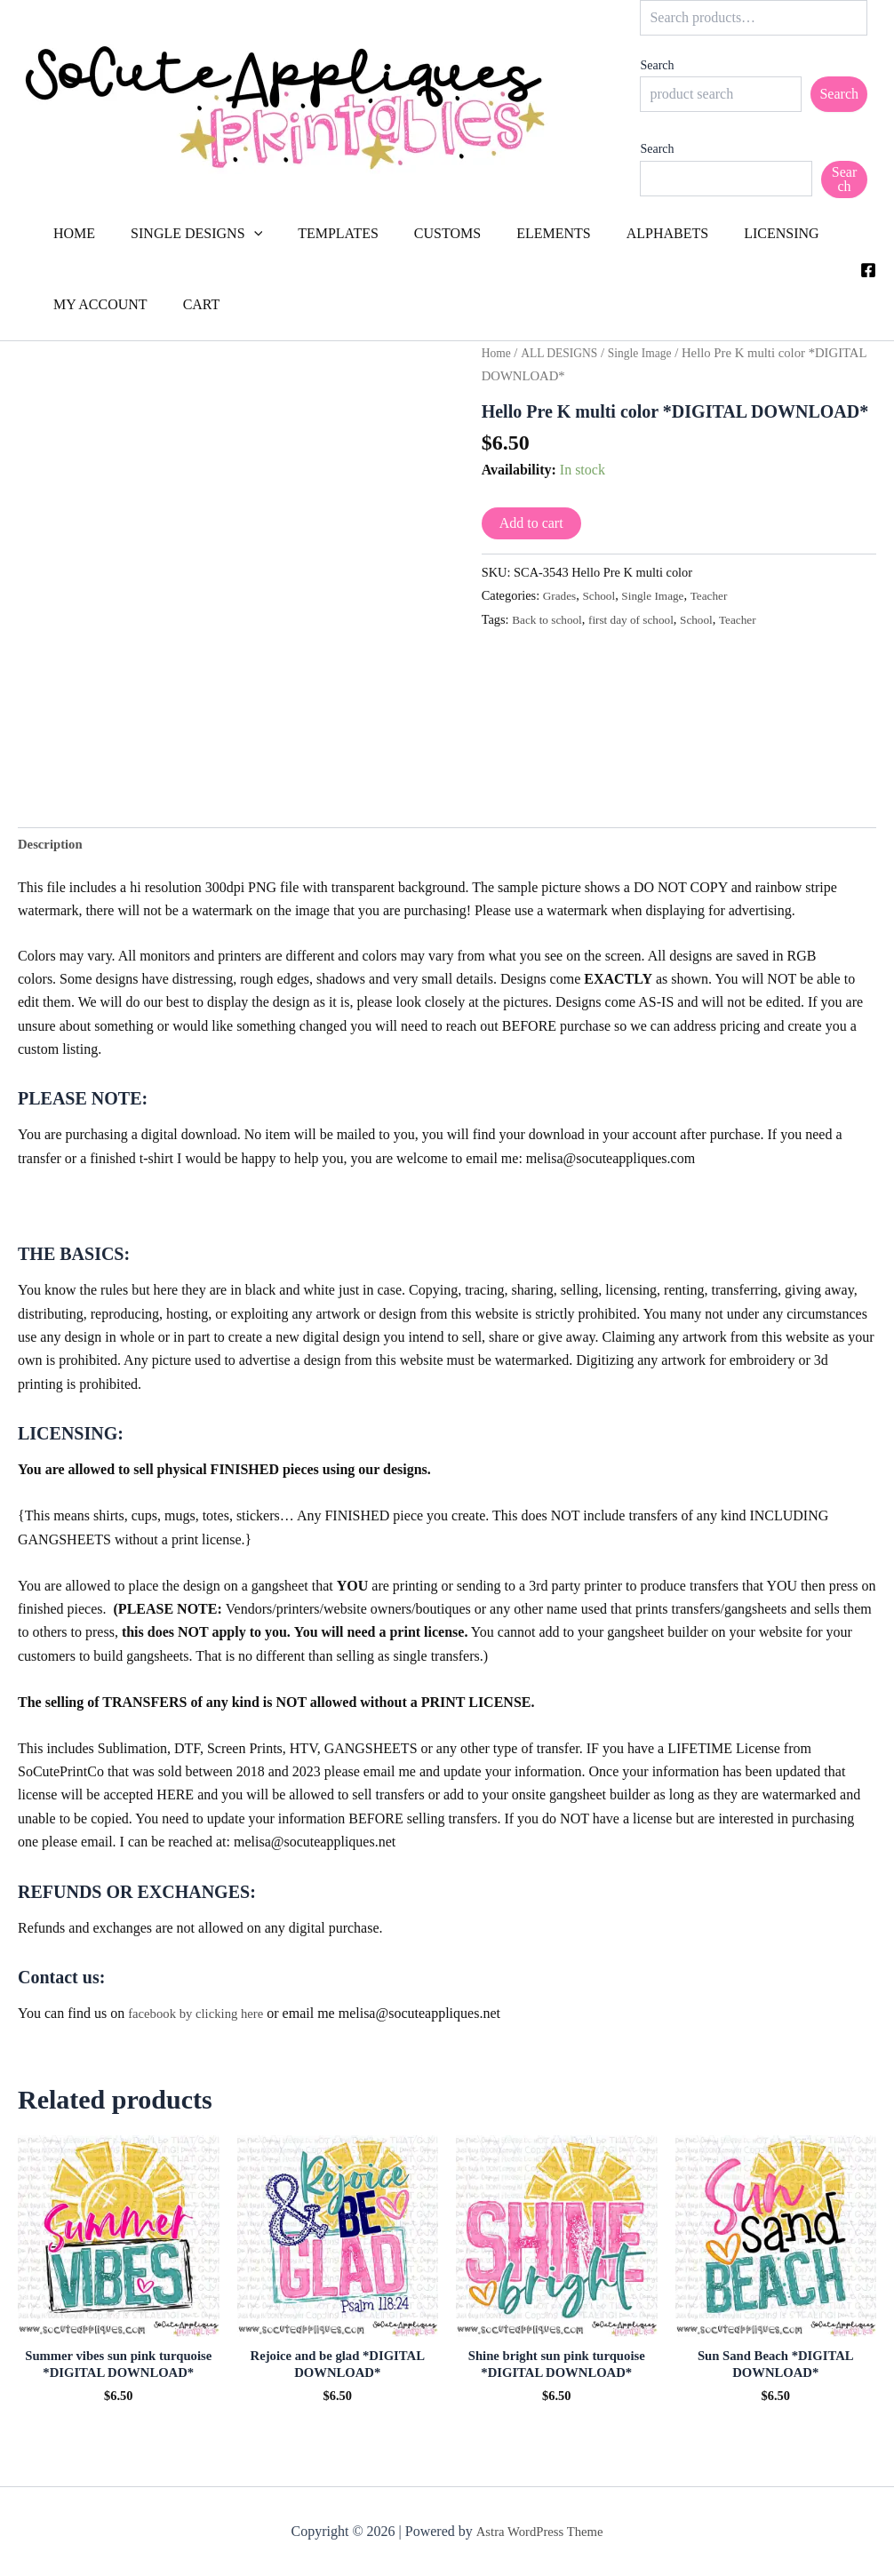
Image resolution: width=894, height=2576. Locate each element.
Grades (561, 595)
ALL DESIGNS (564, 353)
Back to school (550, 619)
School (603, 595)
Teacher (721, 595)
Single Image (651, 353)
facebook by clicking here (201, 2015)
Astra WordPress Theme (539, 2531)
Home (498, 353)
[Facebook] (868, 270)
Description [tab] (53, 845)
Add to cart (531, 522)
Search (657, 65)
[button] (243, 233)
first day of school (641, 619)
